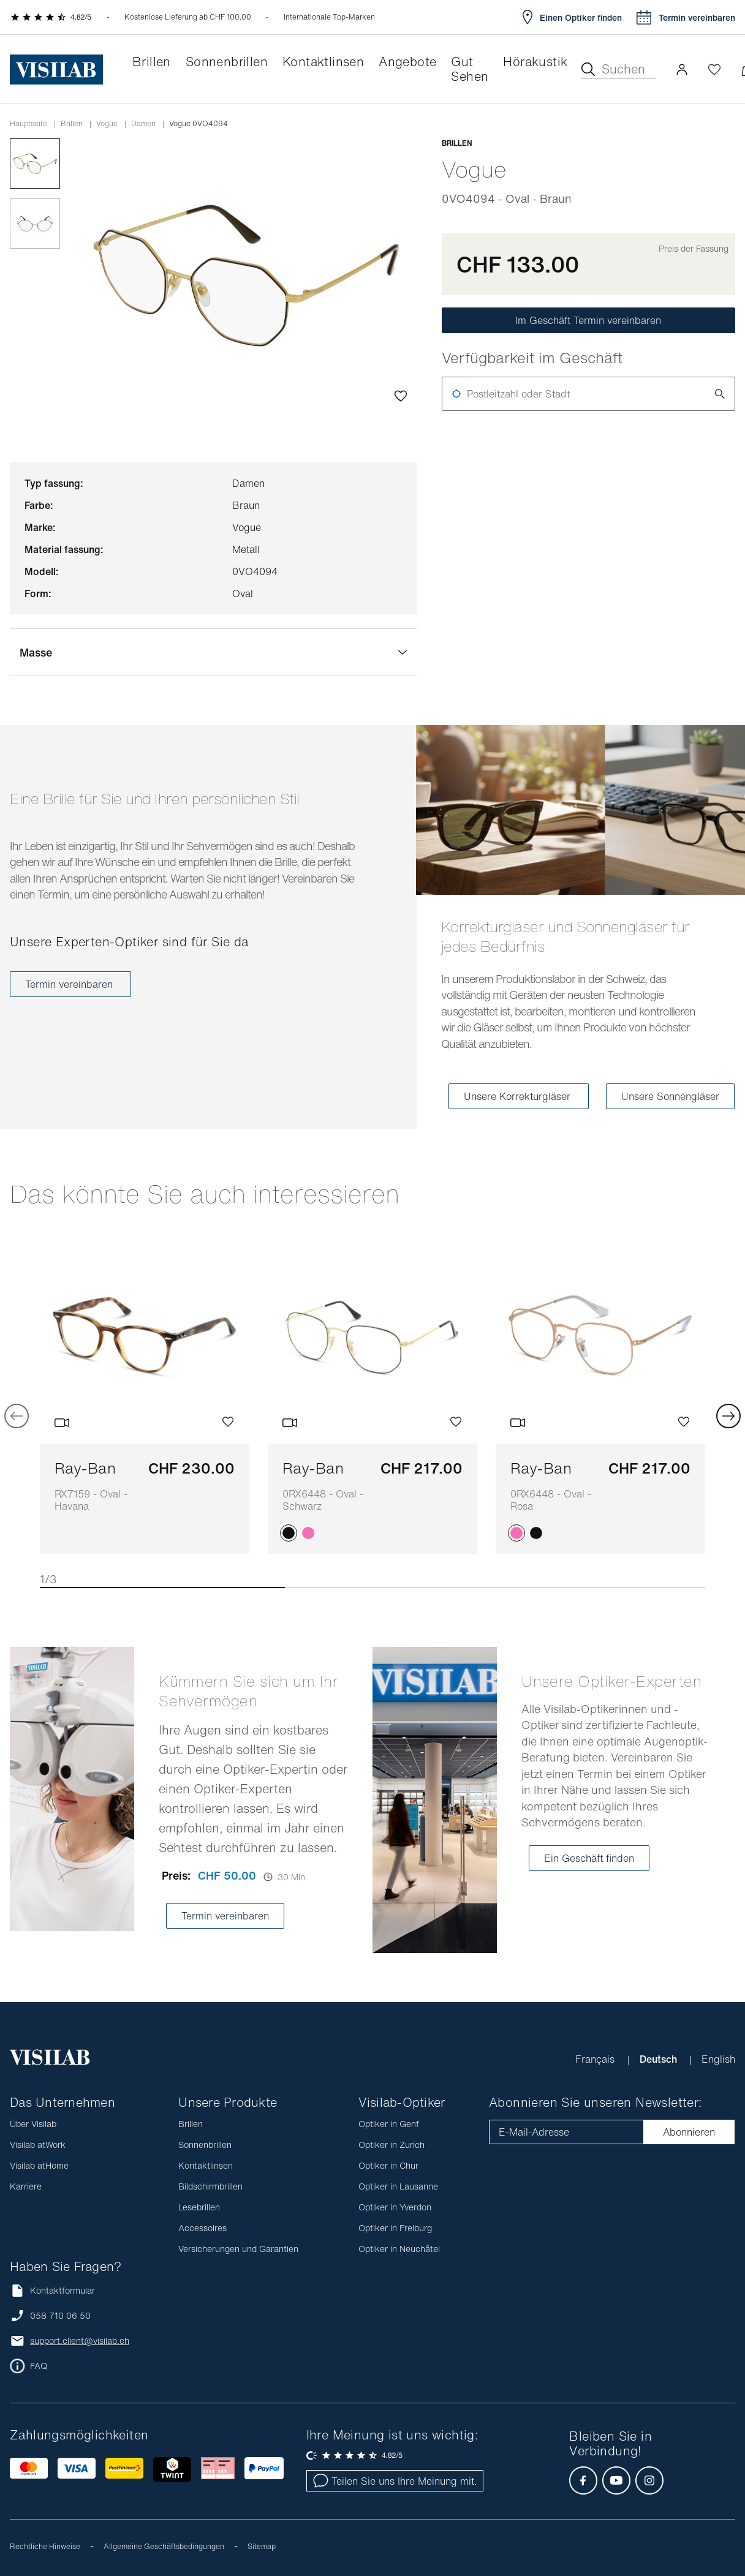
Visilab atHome (39, 2165)
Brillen (72, 124)
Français (596, 2059)
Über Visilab (33, 2123)
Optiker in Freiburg (395, 2227)
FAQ (38, 2365)
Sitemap (262, 2546)
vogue (107, 124)
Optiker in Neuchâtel (399, 2248)
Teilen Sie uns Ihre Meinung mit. (395, 2481)
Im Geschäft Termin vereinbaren (588, 320)
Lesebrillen (199, 2207)
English (718, 2059)
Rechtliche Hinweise (45, 2546)
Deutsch (659, 2059)
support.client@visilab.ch (79, 2340)
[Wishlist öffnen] (714, 69)
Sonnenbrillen (205, 2144)
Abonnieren (689, 2132)
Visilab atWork (38, 2144)
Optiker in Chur (388, 2165)
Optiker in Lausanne (398, 2186)
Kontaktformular (52, 2290)
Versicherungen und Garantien (238, 2248)
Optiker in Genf (388, 2123)
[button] (682, 69)
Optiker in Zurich (391, 2144)
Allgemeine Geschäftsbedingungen (164, 2546)
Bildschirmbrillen (210, 2186)
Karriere (26, 2186)
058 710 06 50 (60, 2315)
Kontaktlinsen (205, 2165)
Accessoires (202, 2227)
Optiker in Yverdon (394, 2207)
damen (143, 124)
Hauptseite (28, 124)
